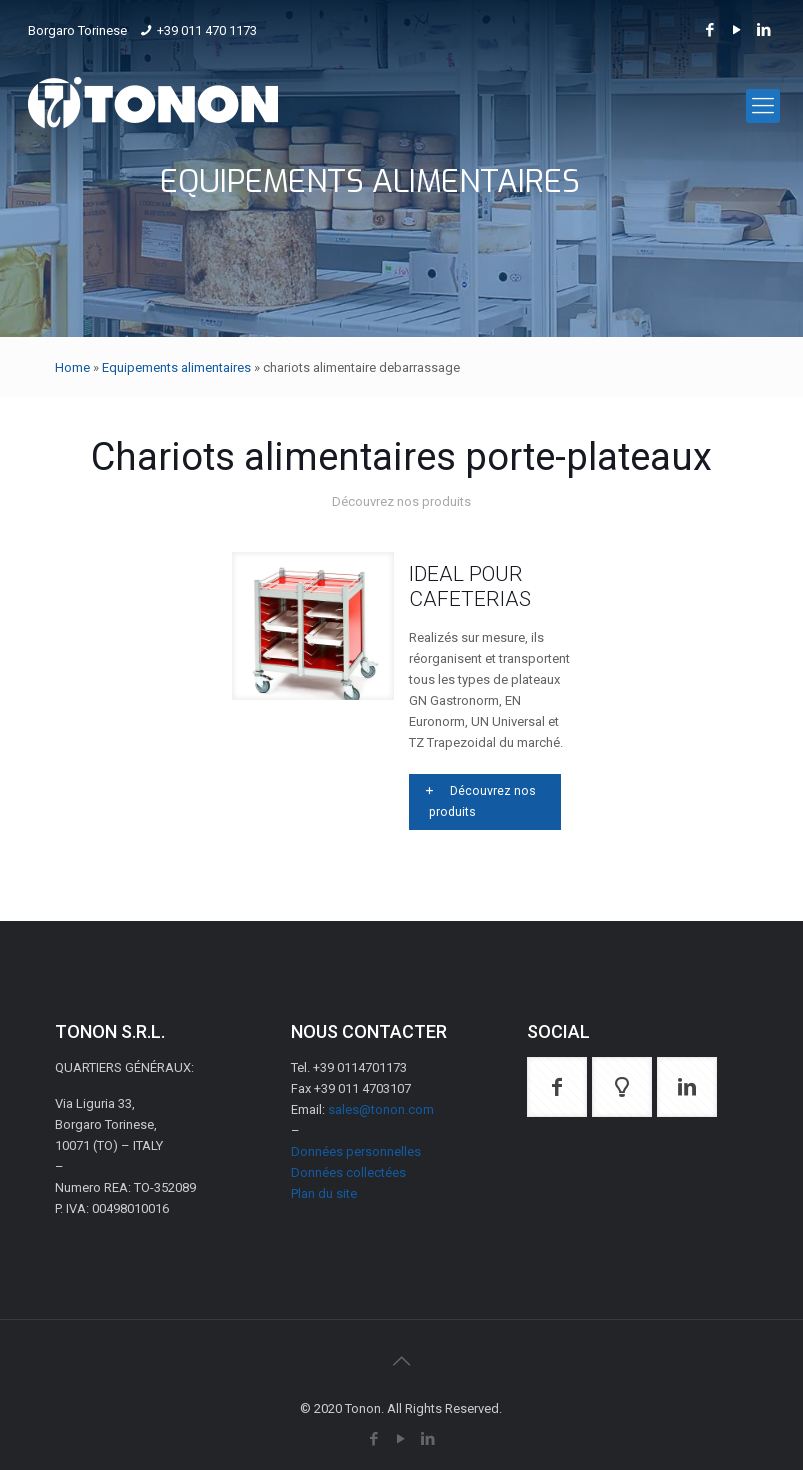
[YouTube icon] (737, 30)
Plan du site (324, 1193)
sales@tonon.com (381, 1109)
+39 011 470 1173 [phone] (207, 30)
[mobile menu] (763, 106)
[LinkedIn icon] (764, 30)
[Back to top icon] (401, 1361)
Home (72, 367)
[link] (313, 626)
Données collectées (348, 1172)
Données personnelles (356, 1151)
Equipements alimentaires (176, 367)
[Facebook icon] (710, 30)
